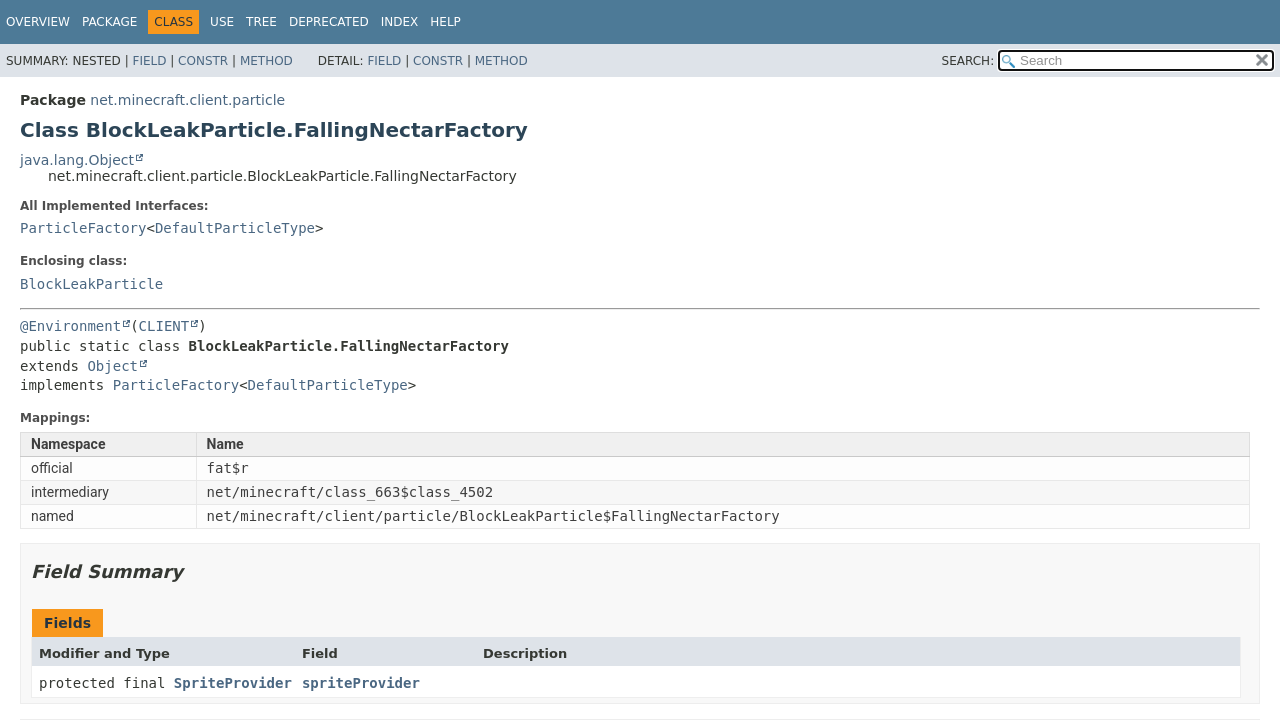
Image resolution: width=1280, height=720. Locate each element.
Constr (203, 61)
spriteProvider (361, 683)
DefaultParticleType (235, 228)
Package (109, 22)
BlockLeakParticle (91, 284)
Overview (38, 22)
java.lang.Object (77, 160)
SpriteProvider (233, 683)
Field (149, 61)
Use (222, 22)
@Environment (70, 326)
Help (445, 22)
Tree (261, 22)
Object (112, 366)
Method (266, 61)
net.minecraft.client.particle (187, 100)
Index (400, 22)
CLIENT (164, 326)
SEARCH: (968, 61)
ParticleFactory (83, 228)
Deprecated (329, 22)
